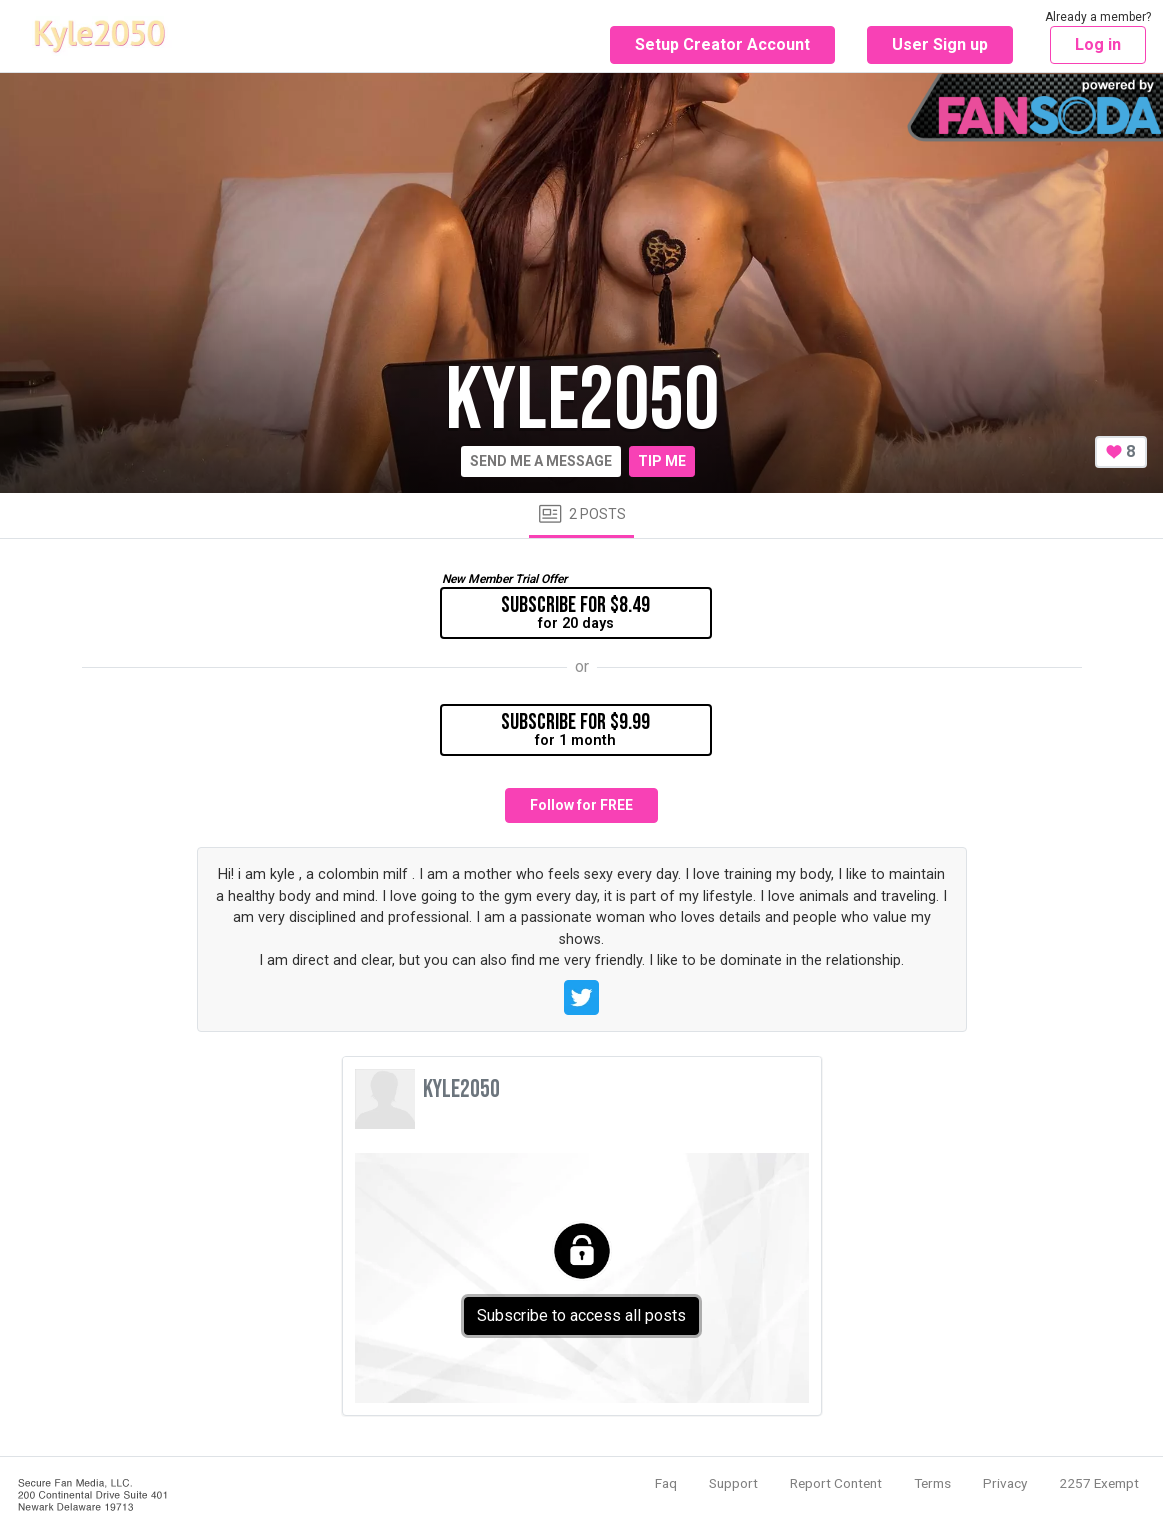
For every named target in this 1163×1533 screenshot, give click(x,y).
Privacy (1005, 1483)
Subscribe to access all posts (581, 1315)
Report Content (836, 1483)
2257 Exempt (1099, 1483)
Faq (666, 1483)
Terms (932, 1483)
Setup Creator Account (722, 44)
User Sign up (940, 44)
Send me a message (541, 461)
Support (733, 1483)
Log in (1098, 44)
